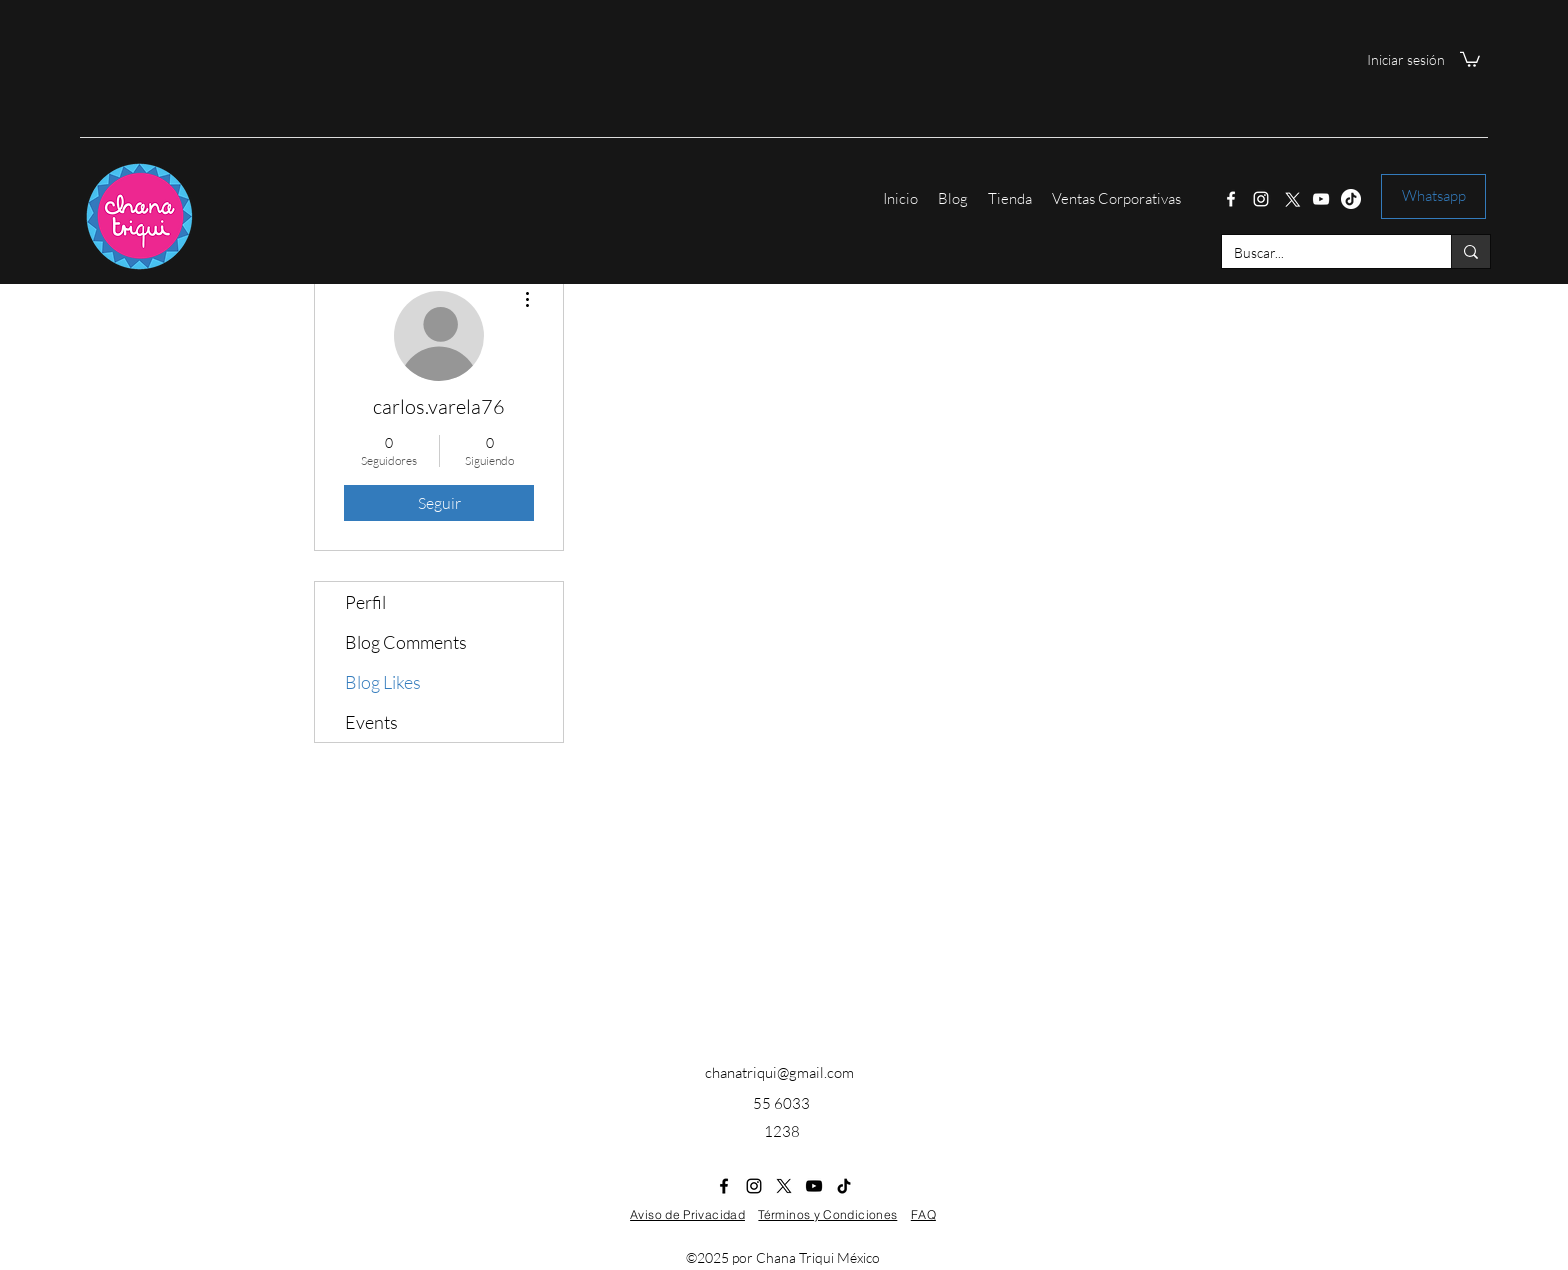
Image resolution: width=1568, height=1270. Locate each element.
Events (371, 722)
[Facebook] (1231, 199)
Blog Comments (406, 642)
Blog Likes (383, 682)
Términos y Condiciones (827, 1214)
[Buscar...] (1321, 253)
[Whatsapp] (1433, 196)
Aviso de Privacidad (687, 1214)
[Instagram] (1261, 199)
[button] (1470, 58)
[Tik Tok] (1351, 199)
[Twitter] (1291, 199)
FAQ (923, 1214)
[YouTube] (1321, 199)
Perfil (365, 602)
